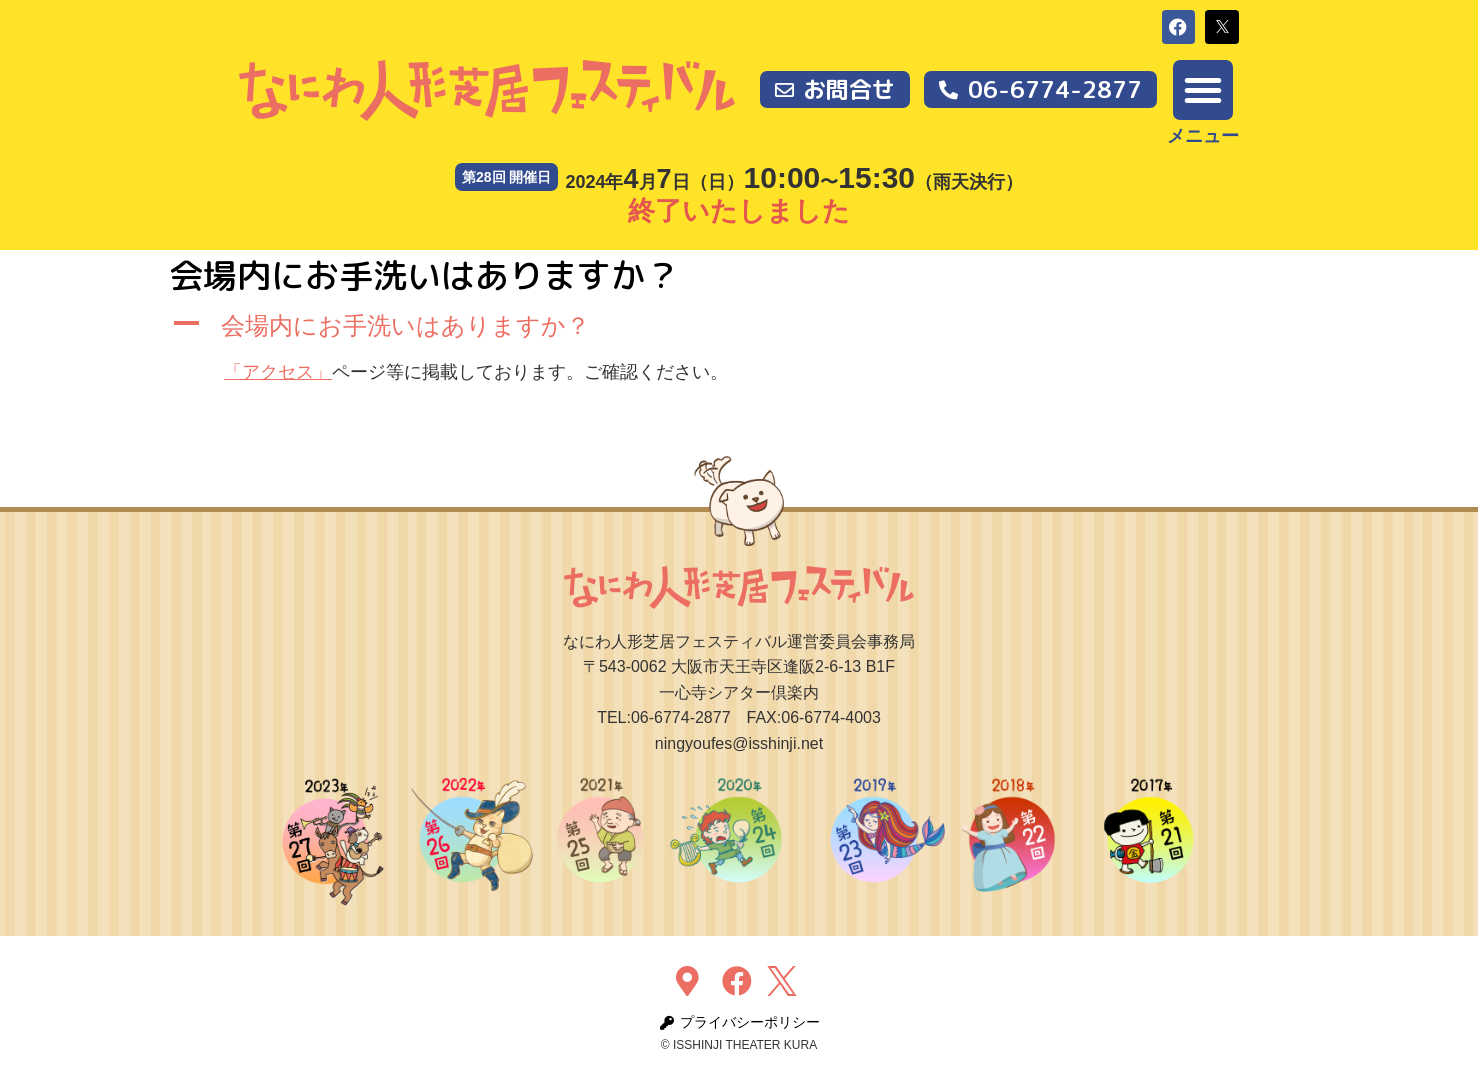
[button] (1179, 27)
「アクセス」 (278, 372)
